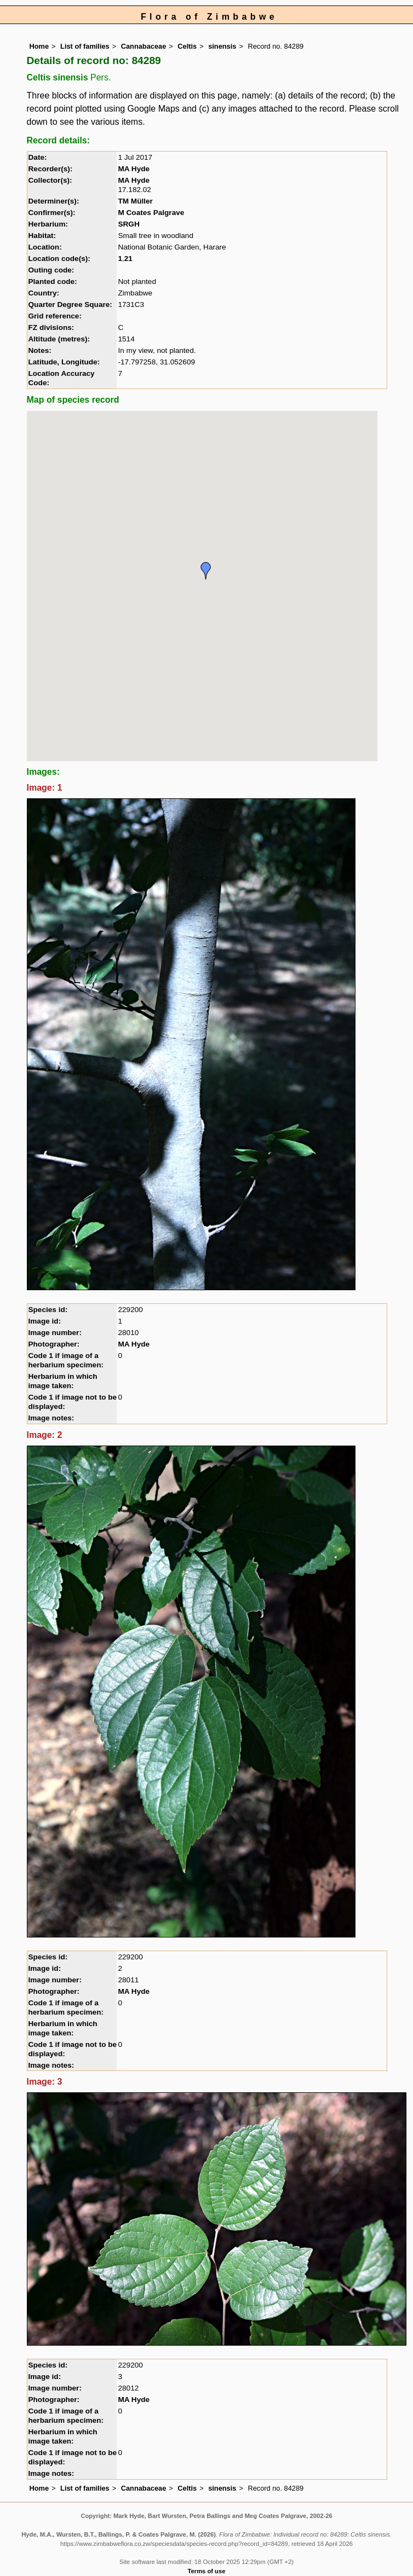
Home (39, 46)
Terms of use (207, 2571)
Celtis (187, 46)
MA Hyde (134, 169)
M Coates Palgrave (151, 212)
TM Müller (135, 201)
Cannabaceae (144, 46)
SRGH (128, 224)
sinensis (222, 46)
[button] (206, 570)
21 (128, 258)
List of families (85, 46)
